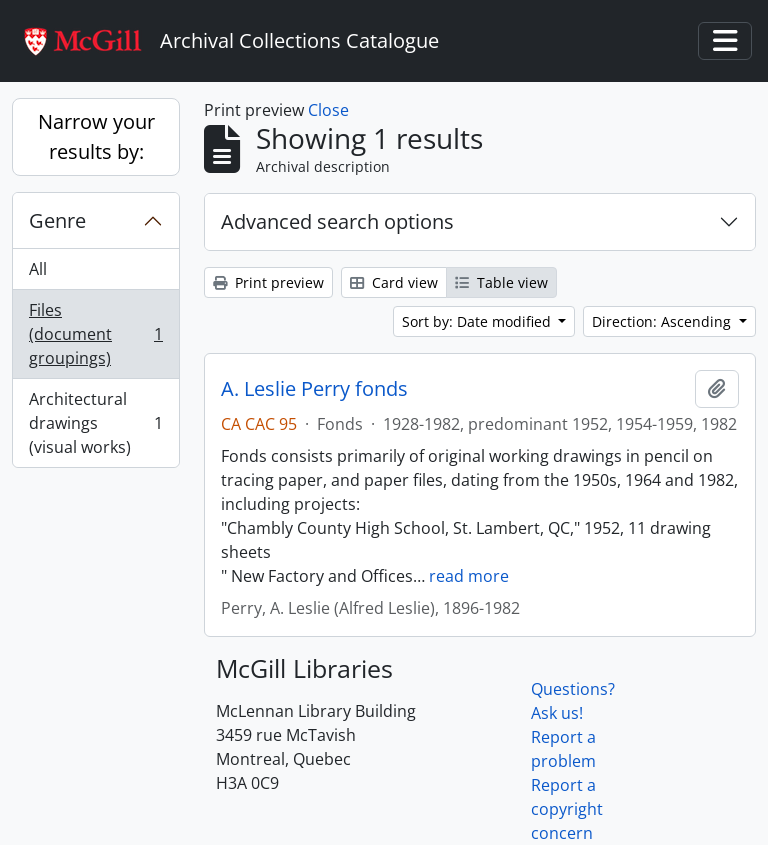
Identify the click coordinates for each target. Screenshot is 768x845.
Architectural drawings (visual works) (95, 423)
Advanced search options (337, 221)
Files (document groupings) (95, 334)
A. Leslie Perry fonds (314, 389)
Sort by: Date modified (478, 321)
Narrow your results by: (96, 136)
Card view (394, 282)
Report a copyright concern (567, 809)
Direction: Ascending (663, 321)
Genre (57, 220)
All (38, 269)
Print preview (268, 282)
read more (469, 576)
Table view (501, 282)
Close (328, 110)
